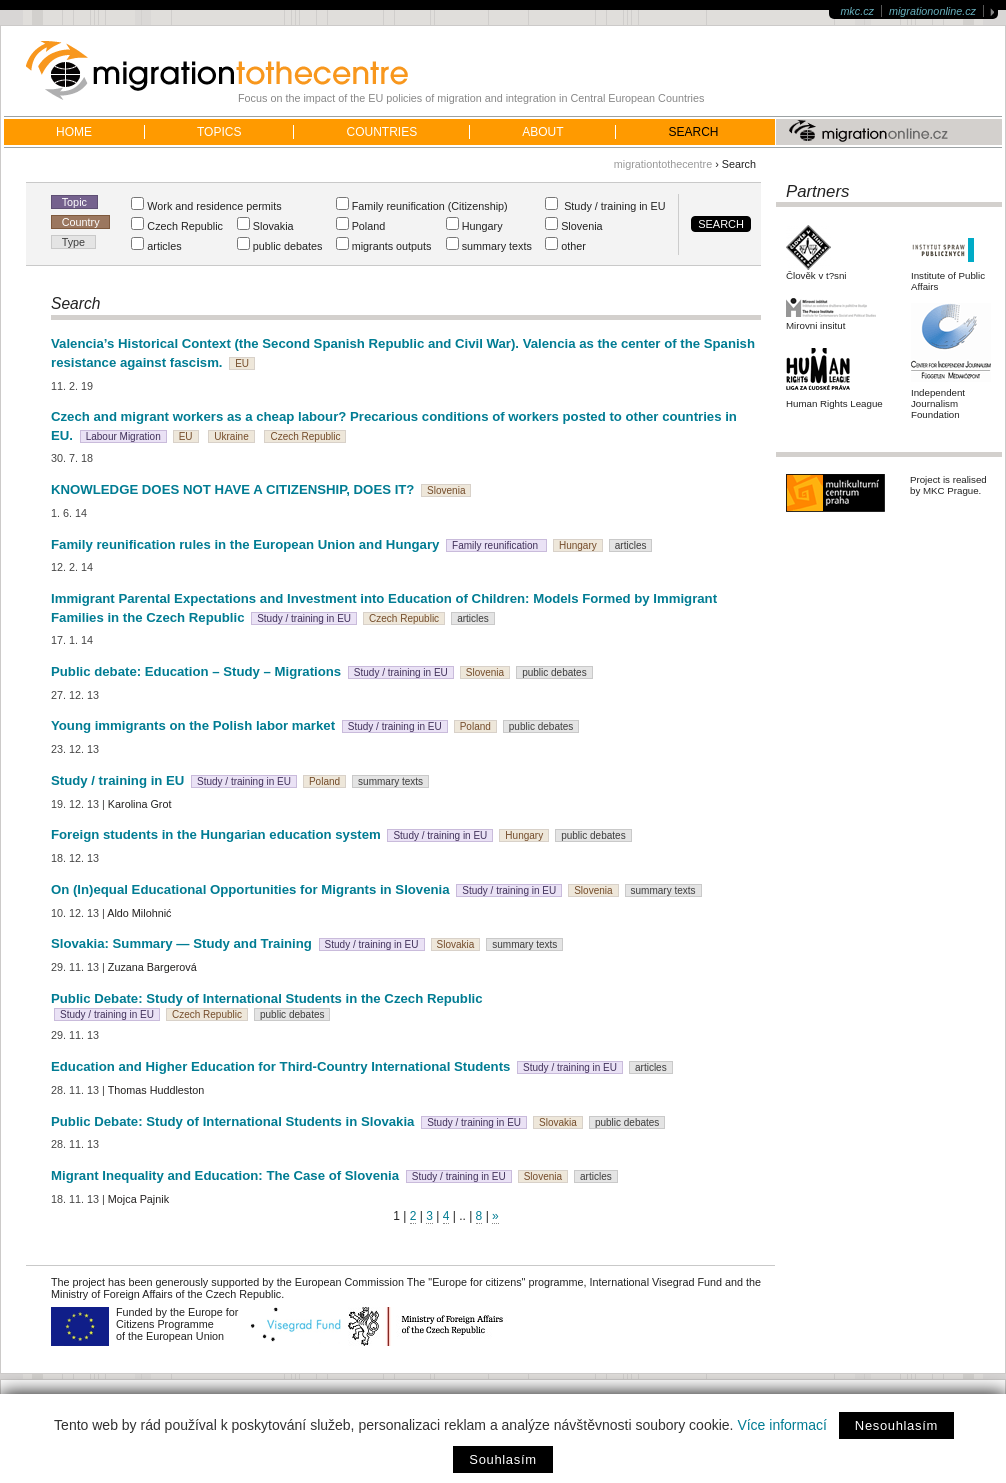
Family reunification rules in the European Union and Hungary (245, 544)
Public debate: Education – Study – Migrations (196, 671)
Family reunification (496, 545)
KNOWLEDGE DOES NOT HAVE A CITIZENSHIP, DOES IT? (232, 489)
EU (242, 363)
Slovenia (446, 490)
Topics (219, 132)
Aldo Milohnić (139, 913)
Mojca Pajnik (138, 1199)
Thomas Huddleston (156, 1090)
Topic (74, 202)
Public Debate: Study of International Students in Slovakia (232, 1121)
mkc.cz (857, 11)
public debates (554, 672)
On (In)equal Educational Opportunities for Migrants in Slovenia (250, 889)
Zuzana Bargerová (152, 967)
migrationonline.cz (932, 11)
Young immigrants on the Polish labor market (195, 725)
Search (693, 132)
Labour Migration (123, 436)
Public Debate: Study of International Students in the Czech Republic (267, 998)
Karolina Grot (140, 804)
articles (631, 545)
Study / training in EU (304, 618)
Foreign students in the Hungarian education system (216, 834)
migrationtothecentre (663, 164)
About (542, 132)
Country (81, 222)
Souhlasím (502, 1459)
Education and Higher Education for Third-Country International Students (280, 1066)
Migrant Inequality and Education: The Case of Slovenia (225, 1175)
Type (73, 242)
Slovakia (456, 944)
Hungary (578, 545)
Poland (475, 726)
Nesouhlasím (896, 1425)
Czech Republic (305, 436)
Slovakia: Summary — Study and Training (181, 943)
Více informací (781, 1425)
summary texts (390, 781)
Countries (381, 132)
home (74, 132)
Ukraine (231, 436)
